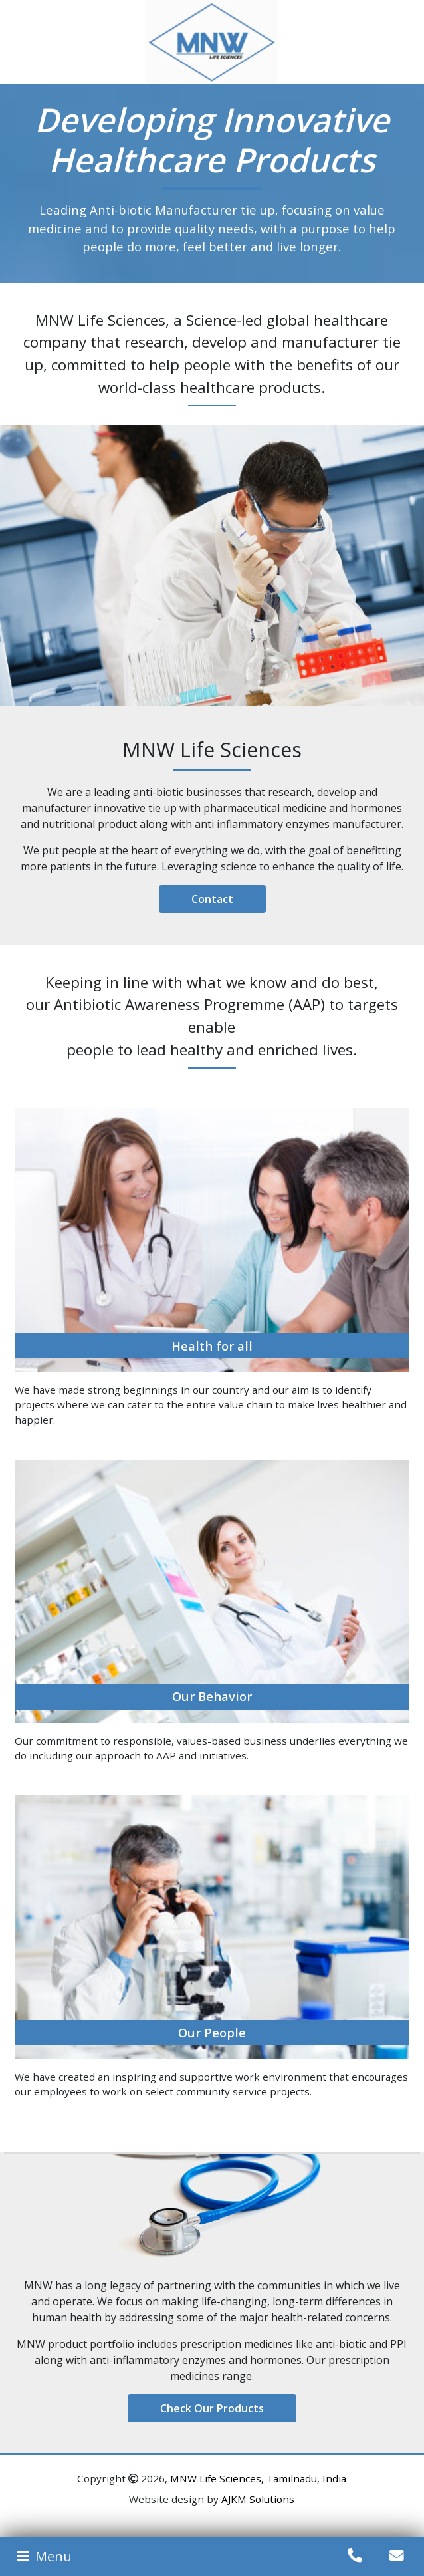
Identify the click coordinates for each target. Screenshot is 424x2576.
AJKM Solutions (257, 2499)
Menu (43, 2556)
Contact (212, 899)
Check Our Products (212, 2408)
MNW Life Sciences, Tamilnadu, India (258, 2478)
